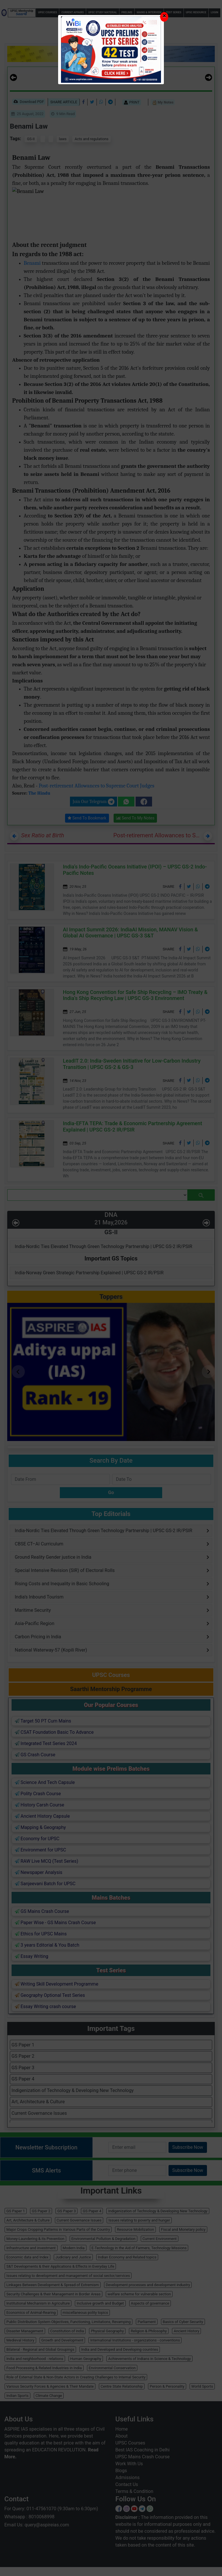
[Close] (164, 17)
